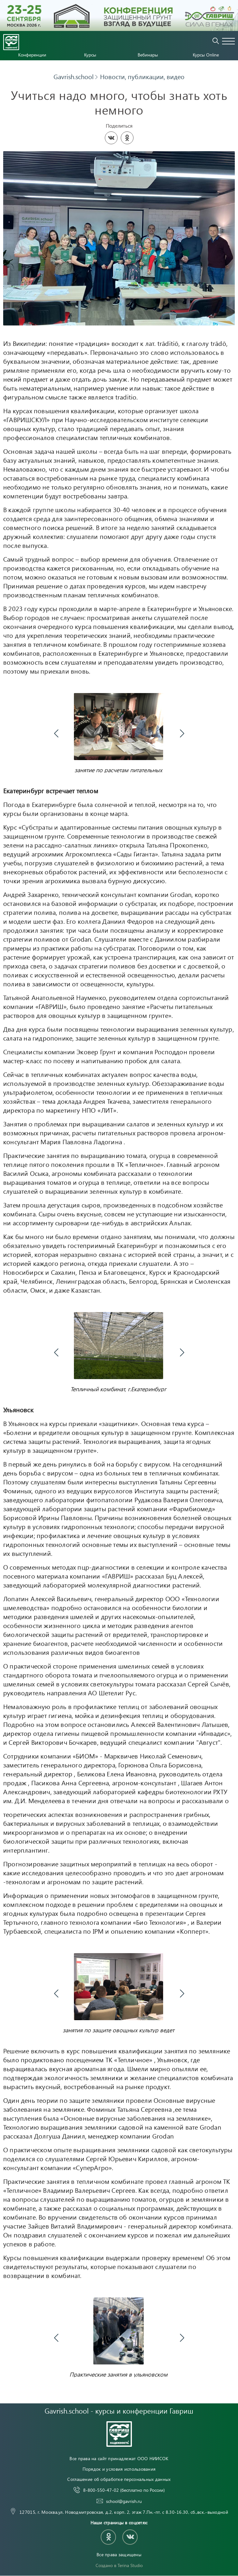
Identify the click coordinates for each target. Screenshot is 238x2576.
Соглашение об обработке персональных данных (118, 2540)
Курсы (90, 55)
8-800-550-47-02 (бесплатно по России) (124, 2552)
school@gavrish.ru (124, 2562)
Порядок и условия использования (119, 2530)
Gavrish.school (74, 77)
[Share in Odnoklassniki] (127, 138)
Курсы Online (206, 55)
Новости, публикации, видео (142, 77)
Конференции (32, 55)
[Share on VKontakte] (111, 138)
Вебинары (148, 55)
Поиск (216, 41)
